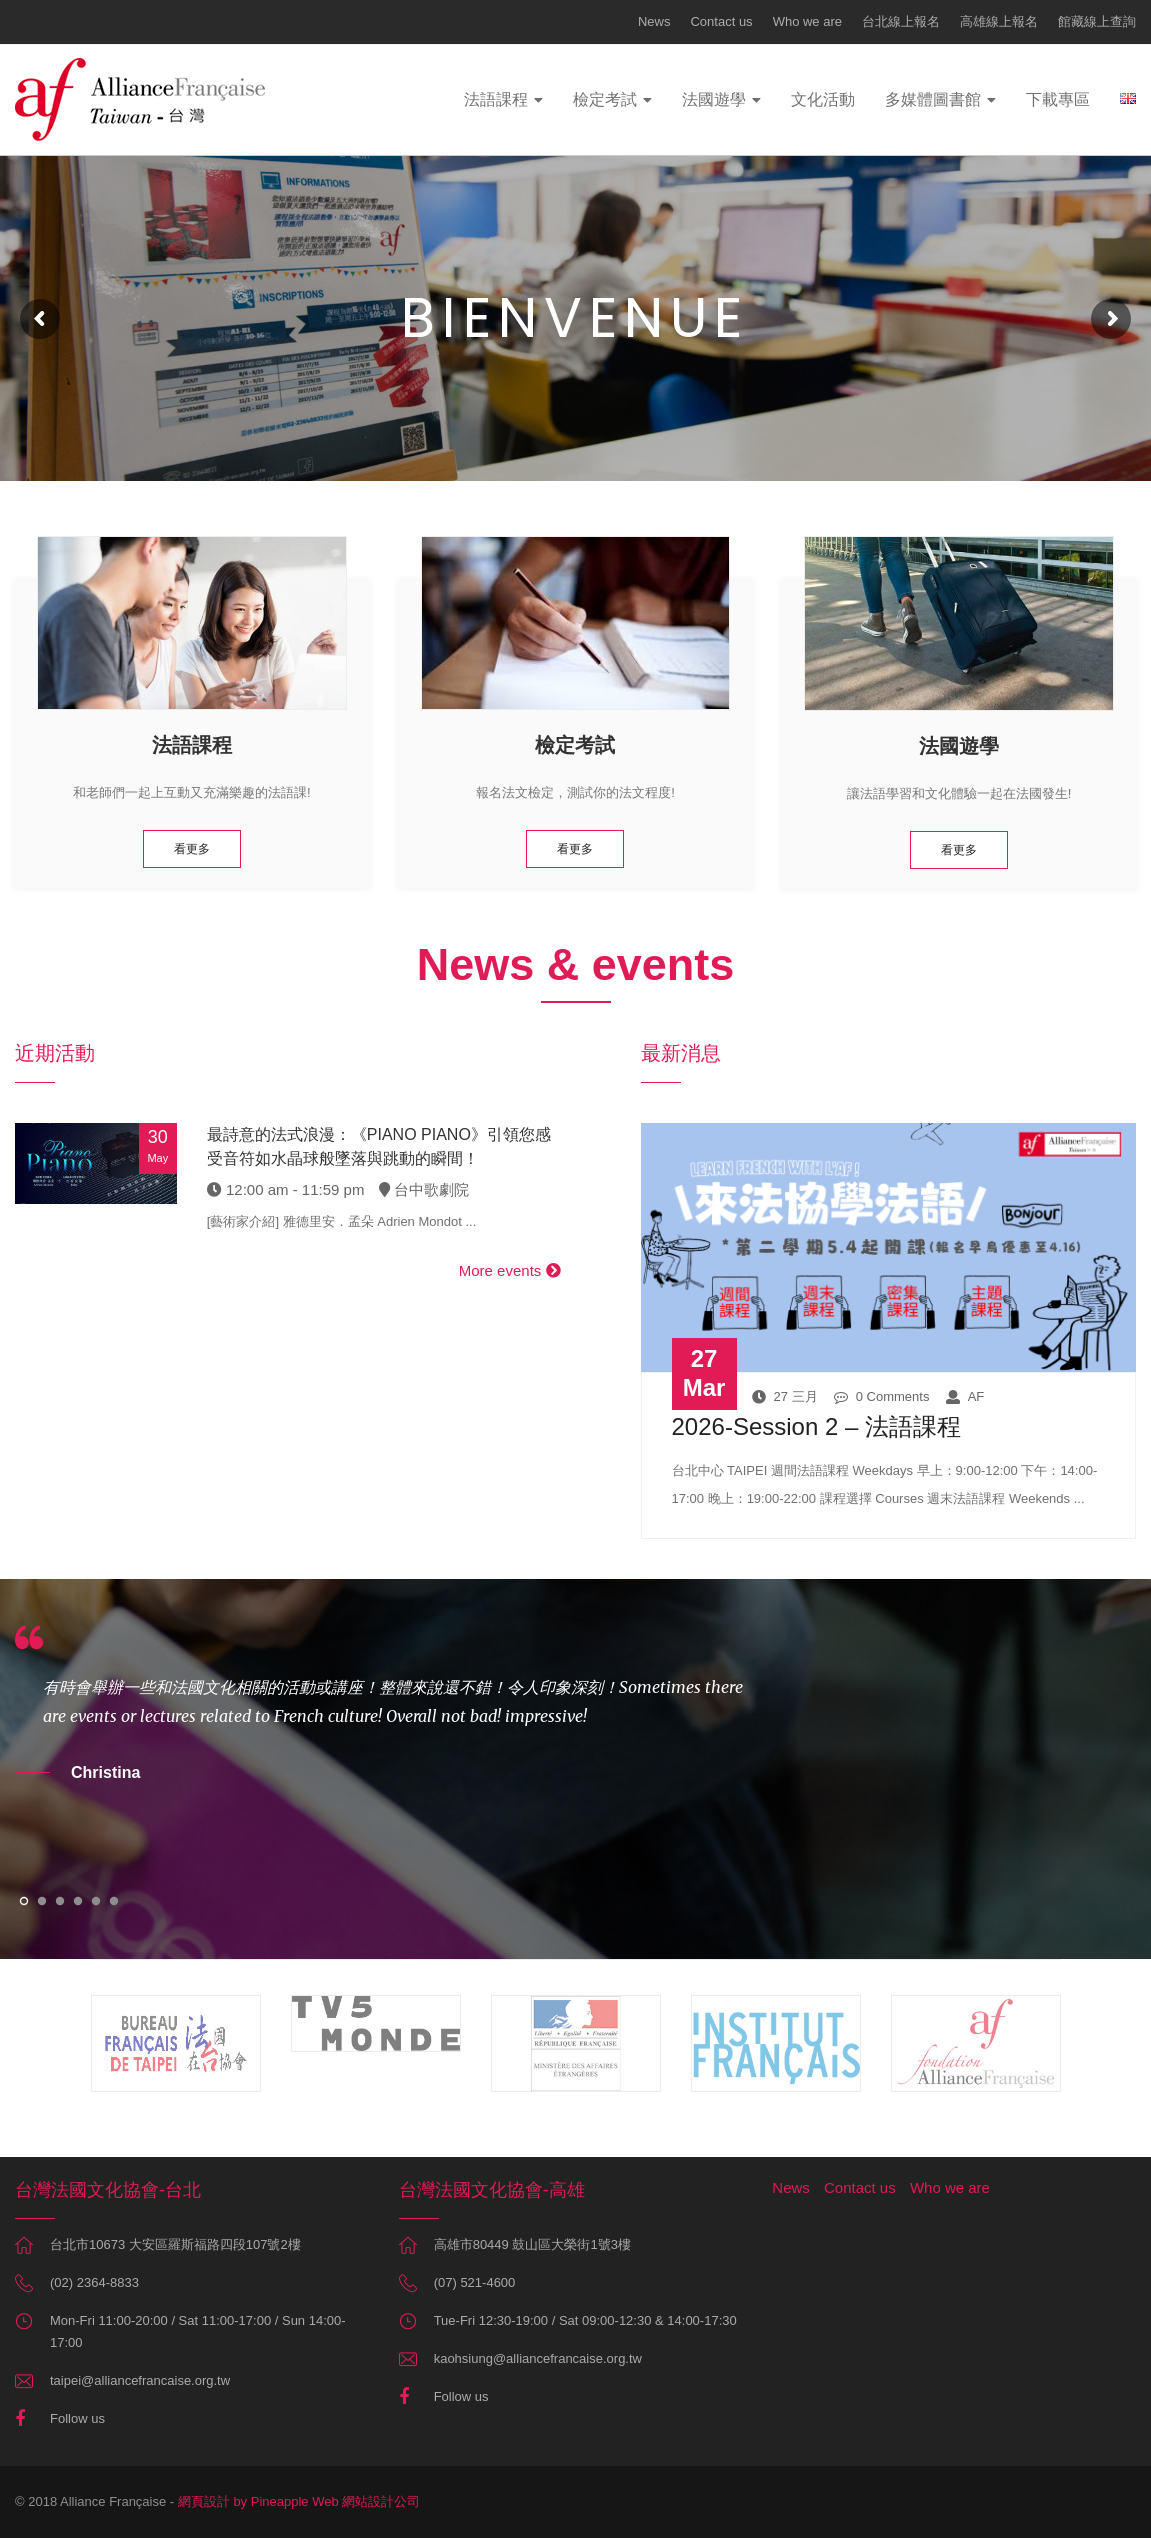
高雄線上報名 (999, 21)
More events (510, 1270)
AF (965, 1396)
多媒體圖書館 (933, 99)
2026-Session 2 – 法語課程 (816, 1426)
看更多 (192, 849)
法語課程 (496, 99)
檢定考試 (605, 99)
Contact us (721, 21)
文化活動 (823, 99)
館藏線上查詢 (1097, 21)
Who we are (807, 21)
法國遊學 (714, 99)
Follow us (77, 2418)
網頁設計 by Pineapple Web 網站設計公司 (299, 2501)
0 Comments (882, 1396)
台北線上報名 (901, 21)
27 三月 (785, 1396)
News (654, 21)
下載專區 (1058, 99)
